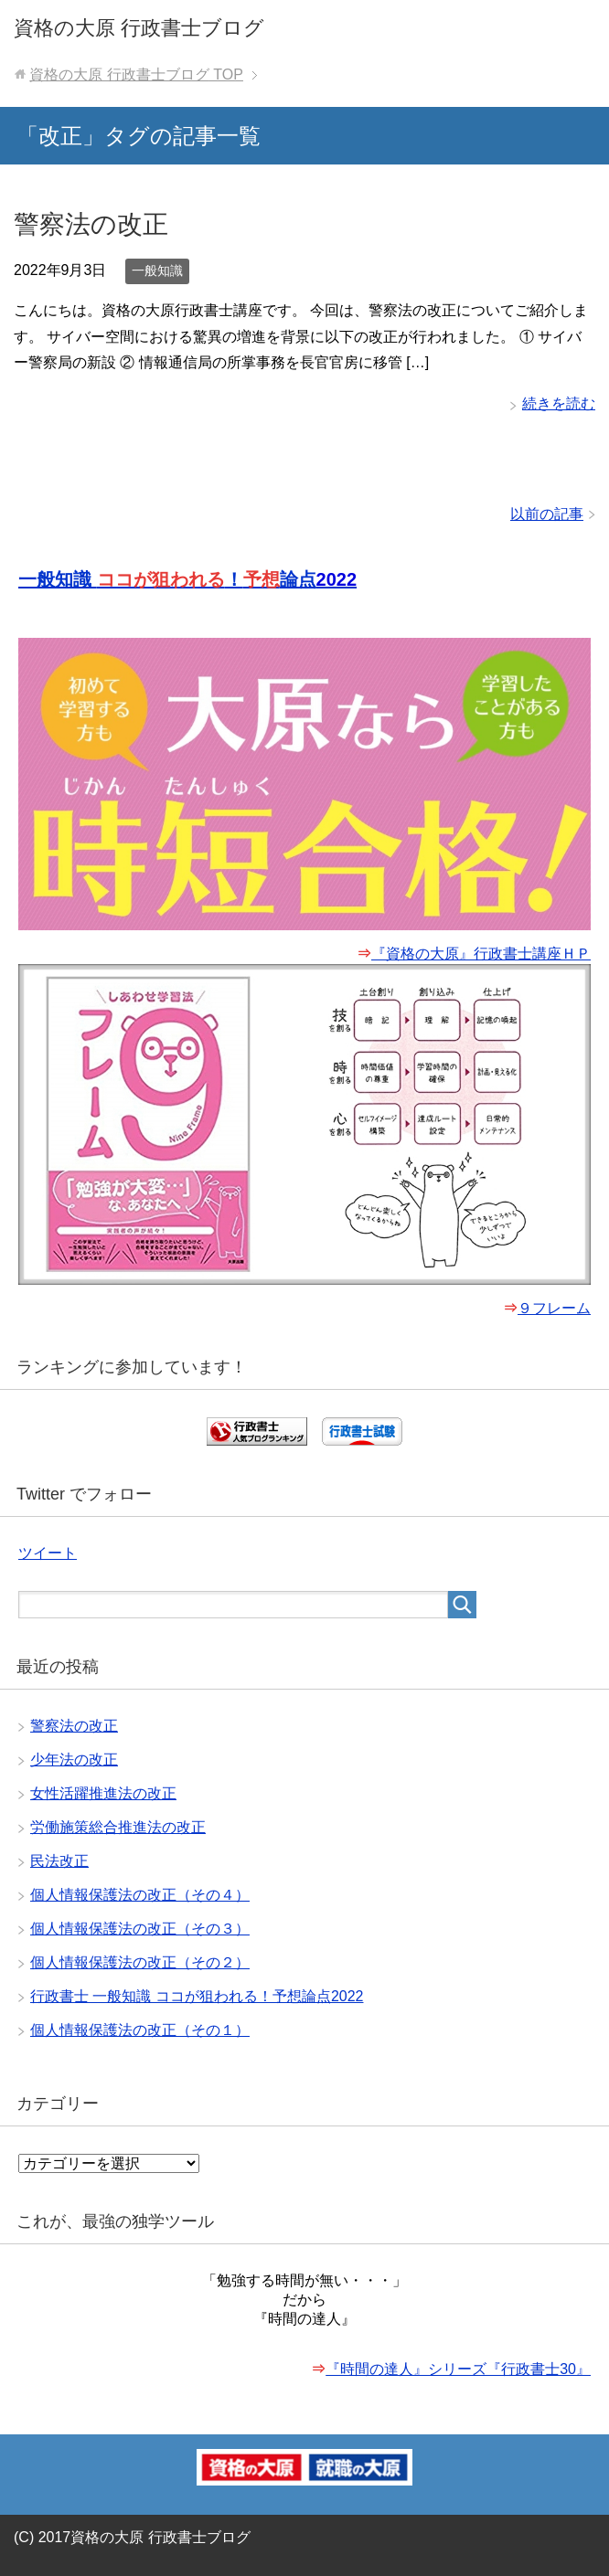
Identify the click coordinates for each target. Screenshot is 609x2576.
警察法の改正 (91, 224)
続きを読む (558, 403)
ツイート (47, 1553)
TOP (136, 74)
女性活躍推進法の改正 (103, 1793)
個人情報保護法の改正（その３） (140, 1928)
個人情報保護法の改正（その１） (140, 2030)
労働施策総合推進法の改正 (118, 1827)
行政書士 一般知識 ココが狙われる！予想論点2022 (196, 1996)
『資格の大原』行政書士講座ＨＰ (481, 953)
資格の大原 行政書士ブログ (139, 27)
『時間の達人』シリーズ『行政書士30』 (458, 2369)
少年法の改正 (74, 1759)
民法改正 (59, 1861)
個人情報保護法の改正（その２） (140, 1962)
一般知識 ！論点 (187, 579)
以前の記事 (546, 514)
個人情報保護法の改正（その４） (140, 1895)
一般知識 (157, 270)
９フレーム (554, 1308)
